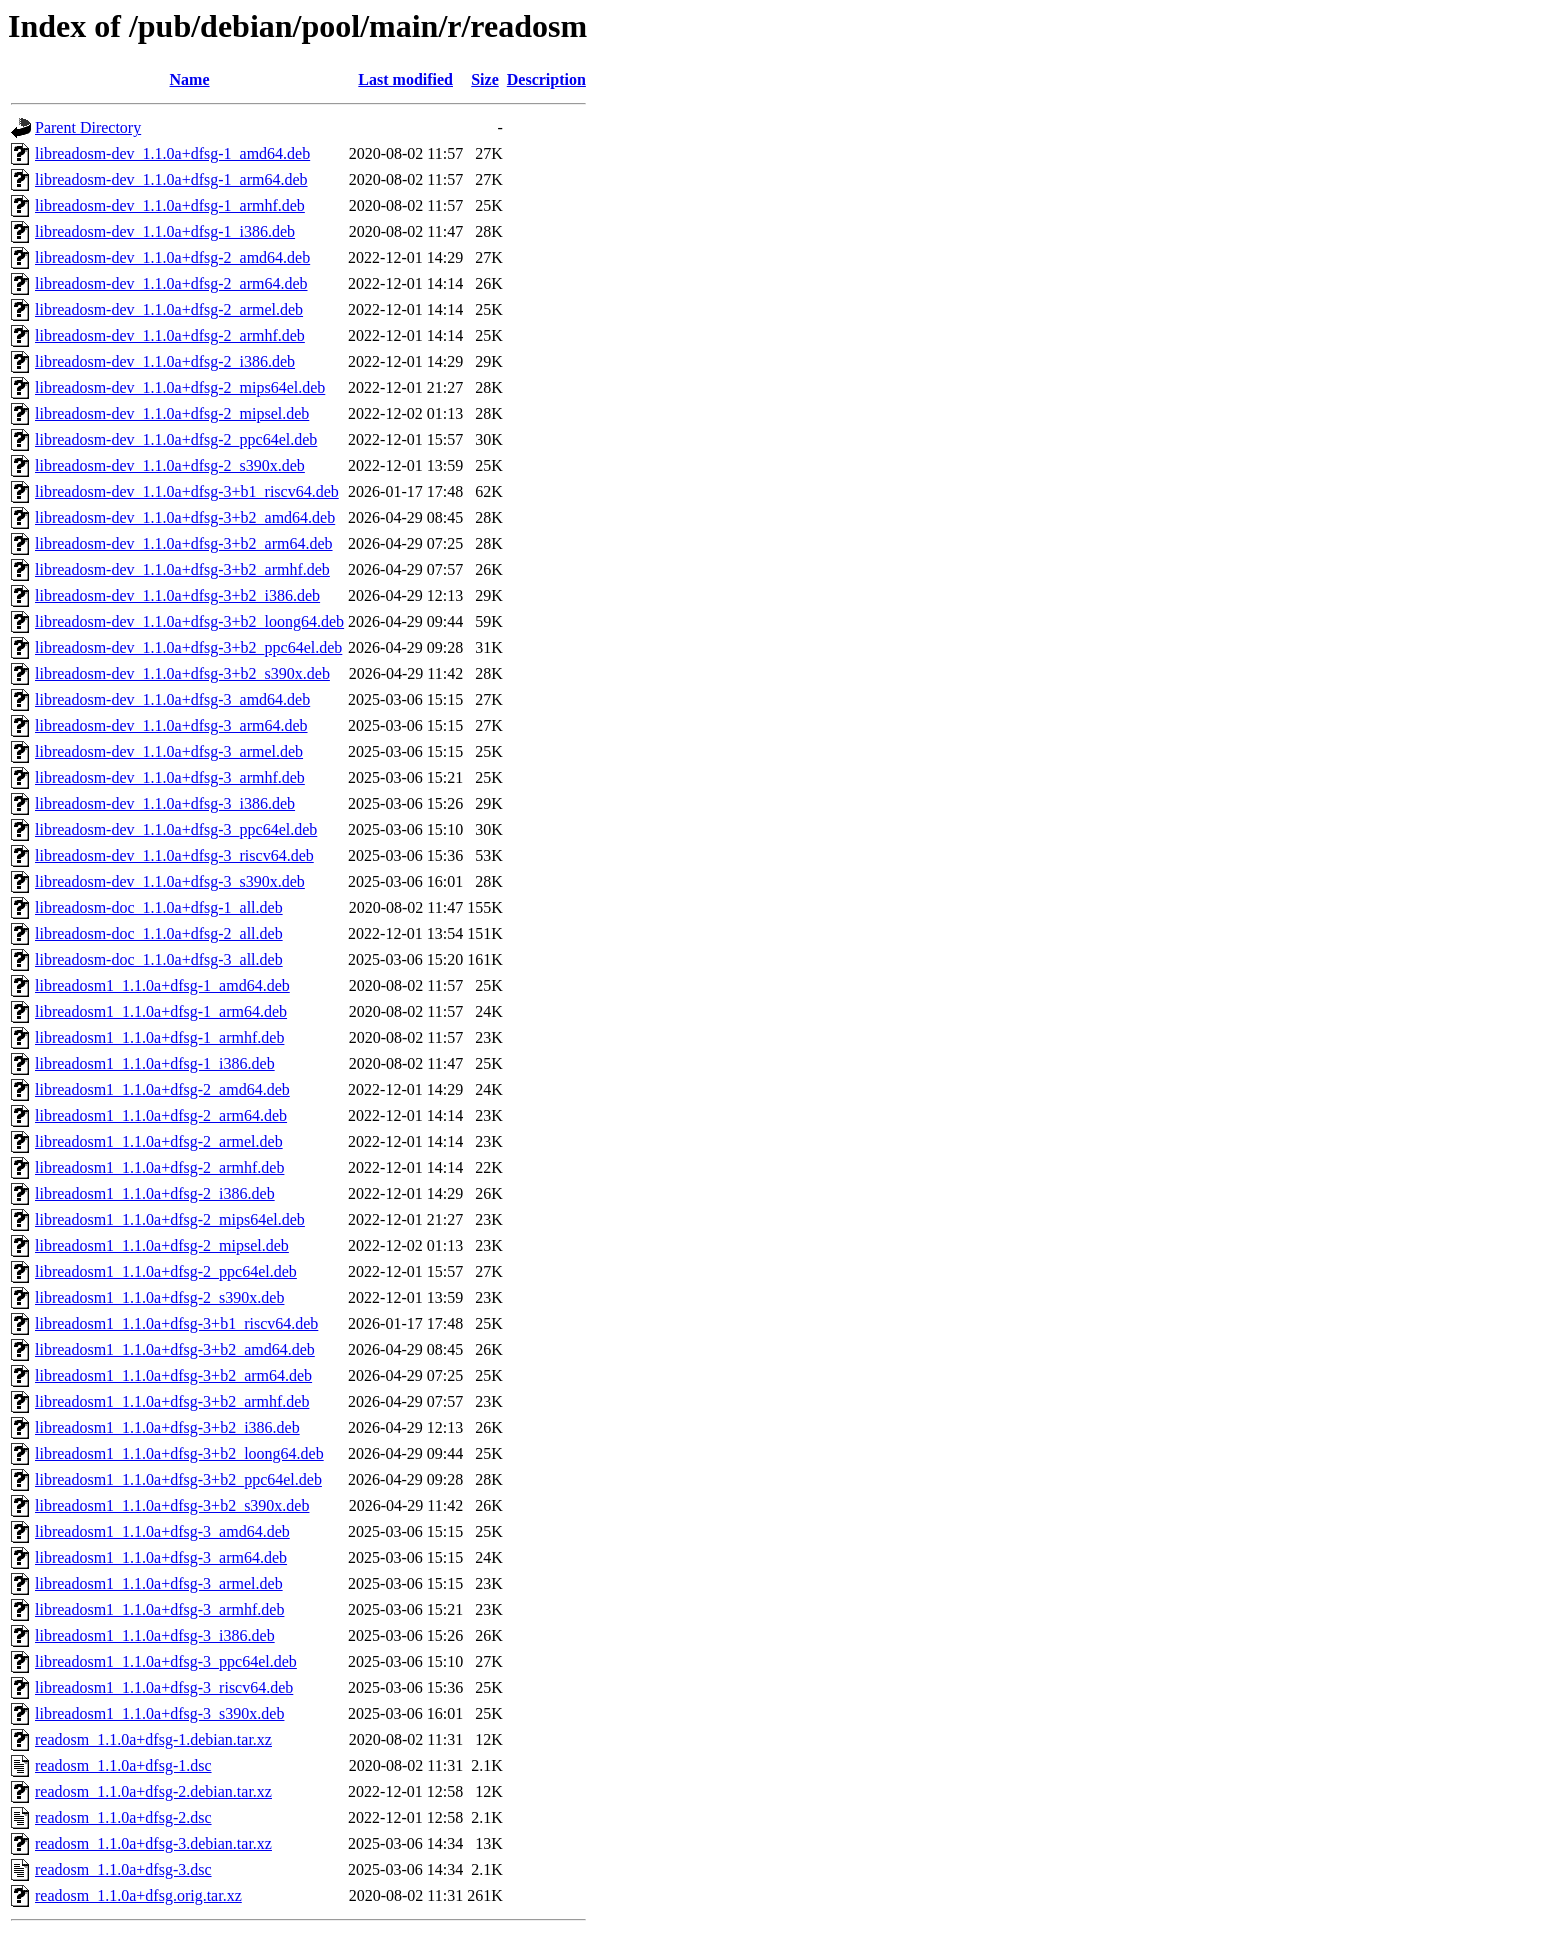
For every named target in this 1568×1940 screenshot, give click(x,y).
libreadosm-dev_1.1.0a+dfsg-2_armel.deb (169, 309)
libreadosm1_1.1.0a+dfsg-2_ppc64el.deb (166, 1271)
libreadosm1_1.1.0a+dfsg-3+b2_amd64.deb (175, 1349)
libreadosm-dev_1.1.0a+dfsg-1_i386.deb (165, 231)
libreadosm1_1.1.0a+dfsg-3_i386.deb (155, 1635)
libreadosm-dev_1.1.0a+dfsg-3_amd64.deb (172, 699)
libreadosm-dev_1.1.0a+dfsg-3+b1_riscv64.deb (187, 491)
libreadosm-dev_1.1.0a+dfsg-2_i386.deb (165, 361)
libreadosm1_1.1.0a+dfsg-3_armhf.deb (159, 1609)
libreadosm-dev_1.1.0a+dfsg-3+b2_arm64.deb (184, 543)
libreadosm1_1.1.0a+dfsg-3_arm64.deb (161, 1557)
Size (485, 79)
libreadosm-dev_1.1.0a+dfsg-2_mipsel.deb (172, 413)
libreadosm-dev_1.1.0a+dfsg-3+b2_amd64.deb (185, 517)
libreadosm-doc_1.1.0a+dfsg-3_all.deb (159, 959)
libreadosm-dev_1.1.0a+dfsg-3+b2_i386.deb (177, 595)
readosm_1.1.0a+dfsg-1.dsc (123, 1765)
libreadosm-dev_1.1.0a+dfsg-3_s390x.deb (170, 881)
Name (190, 79)
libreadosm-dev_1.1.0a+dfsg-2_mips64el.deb (180, 387)
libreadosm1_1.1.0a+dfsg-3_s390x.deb (159, 1713)
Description (546, 79)
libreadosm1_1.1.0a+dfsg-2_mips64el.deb (170, 1219)
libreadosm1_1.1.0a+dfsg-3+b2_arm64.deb (173, 1375)
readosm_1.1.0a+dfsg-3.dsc (123, 1869)
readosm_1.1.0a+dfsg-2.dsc (123, 1817)
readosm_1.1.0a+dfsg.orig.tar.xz (138, 1895)
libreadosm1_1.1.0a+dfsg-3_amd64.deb (162, 1531)
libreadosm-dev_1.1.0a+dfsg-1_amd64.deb (172, 153)
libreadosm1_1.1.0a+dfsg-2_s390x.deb (159, 1297)
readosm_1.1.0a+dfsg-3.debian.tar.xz (153, 1843)
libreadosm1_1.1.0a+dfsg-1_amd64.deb (162, 985)
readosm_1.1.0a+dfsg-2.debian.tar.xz (153, 1791)
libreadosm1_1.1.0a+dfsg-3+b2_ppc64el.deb (178, 1479)
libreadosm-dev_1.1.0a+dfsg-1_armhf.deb (170, 205)
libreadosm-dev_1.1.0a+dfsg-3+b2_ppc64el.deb (188, 647)
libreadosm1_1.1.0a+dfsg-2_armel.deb (159, 1141)
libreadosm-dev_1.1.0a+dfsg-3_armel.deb (169, 751)
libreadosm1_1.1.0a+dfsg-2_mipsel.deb (162, 1245)
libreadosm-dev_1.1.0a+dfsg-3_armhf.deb (170, 777)
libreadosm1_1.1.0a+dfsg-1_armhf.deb (159, 1037)
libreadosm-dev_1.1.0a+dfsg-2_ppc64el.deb (176, 439)
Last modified (405, 79)
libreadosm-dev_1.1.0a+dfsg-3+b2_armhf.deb (182, 569)
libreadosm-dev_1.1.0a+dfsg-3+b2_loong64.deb (189, 621)
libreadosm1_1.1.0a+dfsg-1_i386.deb (155, 1063)
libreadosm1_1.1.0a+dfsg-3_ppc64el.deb (166, 1661)
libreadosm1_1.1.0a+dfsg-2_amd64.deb (162, 1089)
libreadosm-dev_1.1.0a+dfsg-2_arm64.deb (171, 283)
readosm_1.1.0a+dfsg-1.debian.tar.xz (153, 1739)
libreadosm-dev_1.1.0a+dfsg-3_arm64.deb (171, 725)
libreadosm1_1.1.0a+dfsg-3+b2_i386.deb (167, 1427)
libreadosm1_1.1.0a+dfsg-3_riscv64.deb (164, 1687)
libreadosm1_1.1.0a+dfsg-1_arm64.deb (161, 1011)
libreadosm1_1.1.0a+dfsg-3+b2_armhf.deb (172, 1401)
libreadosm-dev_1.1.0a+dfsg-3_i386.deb (165, 803)
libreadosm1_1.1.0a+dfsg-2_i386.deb (155, 1193)
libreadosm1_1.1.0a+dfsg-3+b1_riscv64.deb (176, 1323)
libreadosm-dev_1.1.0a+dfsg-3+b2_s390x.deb (182, 673)
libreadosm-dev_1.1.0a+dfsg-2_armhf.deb (170, 335)
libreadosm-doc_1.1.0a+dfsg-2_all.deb (159, 933)
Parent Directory (88, 127)
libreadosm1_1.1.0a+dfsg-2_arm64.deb (161, 1115)
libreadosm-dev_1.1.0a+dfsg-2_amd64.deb (172, 257)
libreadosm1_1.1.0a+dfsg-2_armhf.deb (159, 1167)
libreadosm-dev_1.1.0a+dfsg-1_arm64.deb (171, 179)
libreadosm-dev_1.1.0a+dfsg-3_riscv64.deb (174, 855)
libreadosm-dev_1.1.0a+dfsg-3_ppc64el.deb (176, 829)
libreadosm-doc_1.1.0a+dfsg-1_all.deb (159, 907)
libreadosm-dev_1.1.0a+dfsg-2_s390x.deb (170, 465)
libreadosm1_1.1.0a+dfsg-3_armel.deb (159, 1583)
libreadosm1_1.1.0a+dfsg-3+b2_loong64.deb (179, 1453)
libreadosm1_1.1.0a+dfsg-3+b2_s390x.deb (172, 1505)
